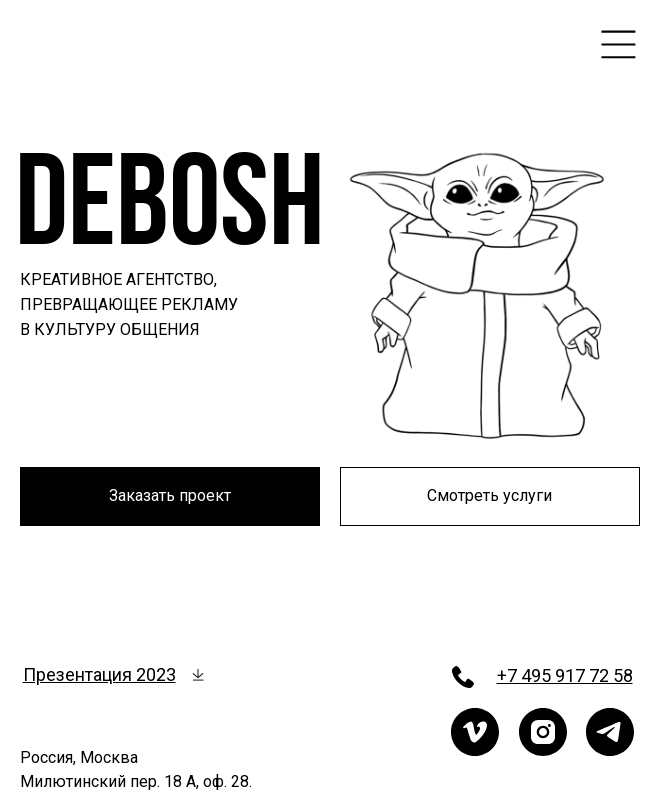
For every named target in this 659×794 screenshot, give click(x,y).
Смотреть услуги (489, 495)
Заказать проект (170, 495)
